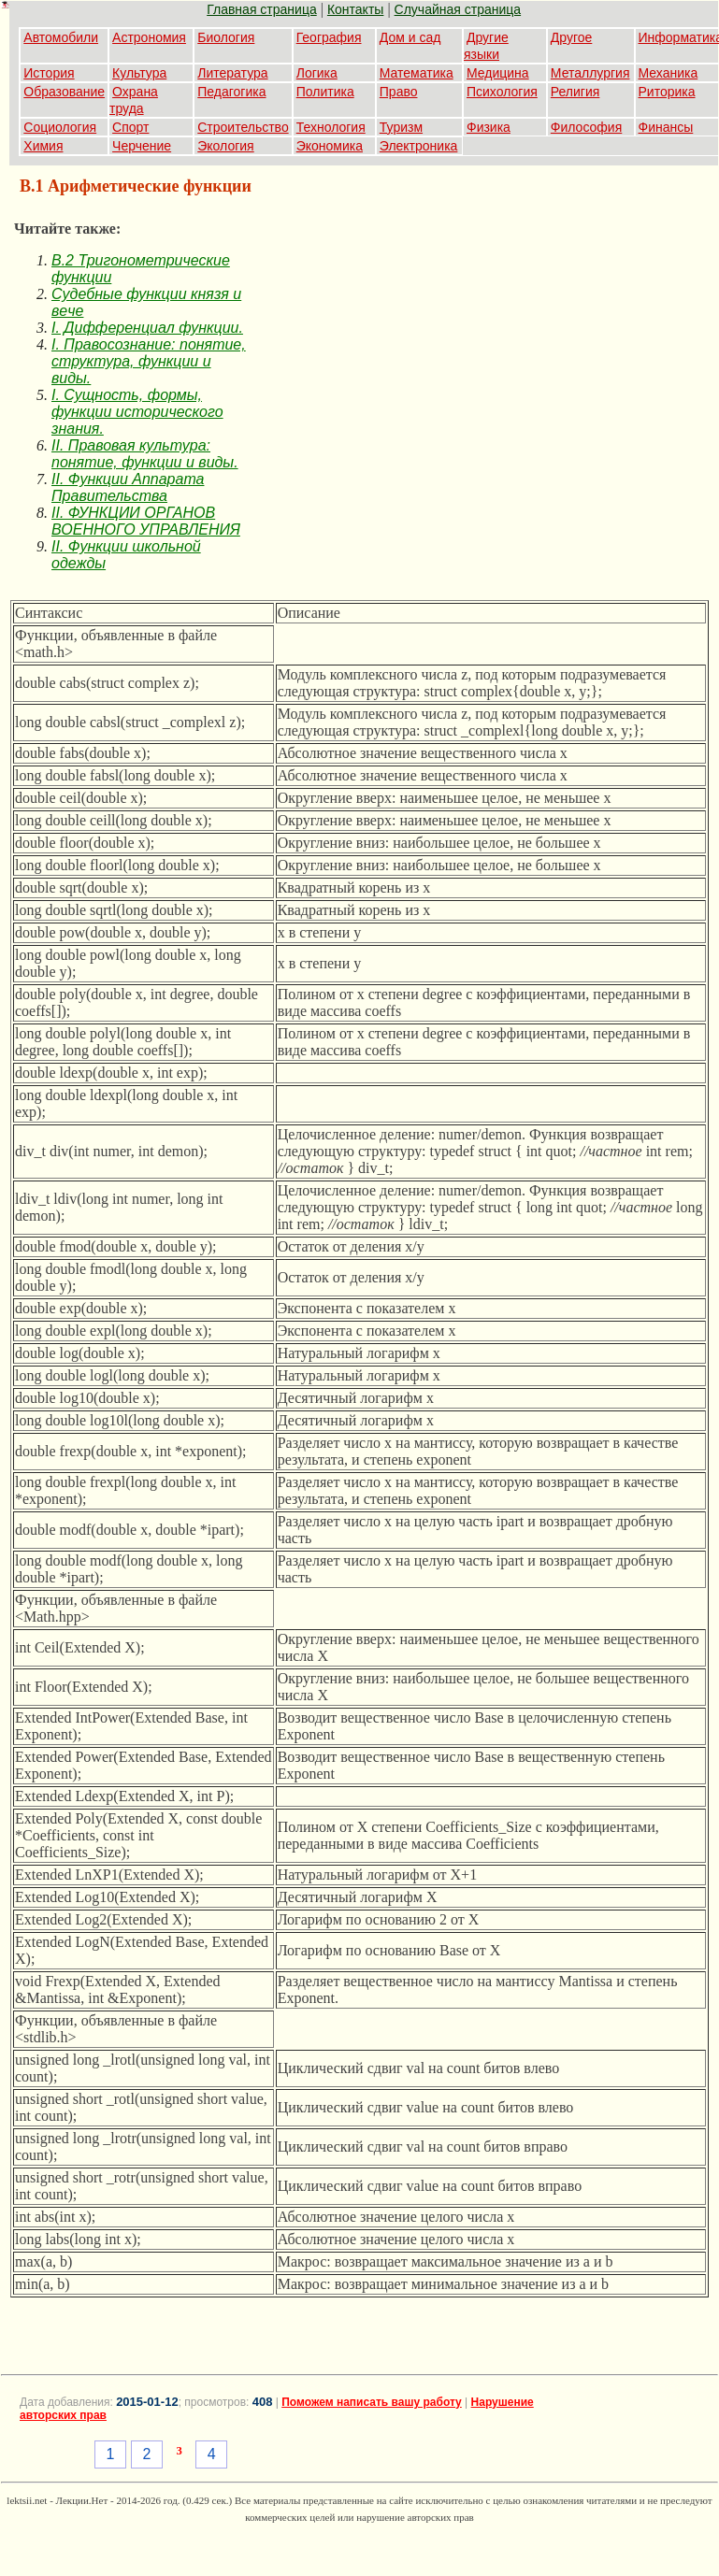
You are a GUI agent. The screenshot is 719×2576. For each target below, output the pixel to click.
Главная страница (262, 9)
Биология (225, 37)
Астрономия (149, 37)
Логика (317, 72)
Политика (325, 91)
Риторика (667, 91)
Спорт (130, 127)
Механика (668, 72)
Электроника (419, 145)
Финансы (666, 127)
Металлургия (590, 72)
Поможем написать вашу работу (371, 2402)
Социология (59, 127)
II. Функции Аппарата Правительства (127, 487)
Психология (502, 91)
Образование (64, 91)
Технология (331, 127)
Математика (416, 72)
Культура (139, 72)
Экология (225, 145)
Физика (488, 127)
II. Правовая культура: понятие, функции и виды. (144, 453)
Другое (571, 37)
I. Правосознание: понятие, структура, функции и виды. (148, 361)
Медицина (498, 72)
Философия (586, 127)
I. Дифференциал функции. (147, 328)
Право (399, 91)
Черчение (141, 145)
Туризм (401, 127)
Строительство (242, 127)
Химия (43, 145)
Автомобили (60, 37)
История (48, 72)
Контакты (355, 9)
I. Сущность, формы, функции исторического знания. (137, 411)
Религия (575, 91)
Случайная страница (458, 9)
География (329, 37)
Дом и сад (410, 37)
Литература (232, 72)
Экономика (329, 145)
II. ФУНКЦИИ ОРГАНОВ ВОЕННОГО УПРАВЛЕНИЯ (145, 521)
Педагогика (231, 91)
